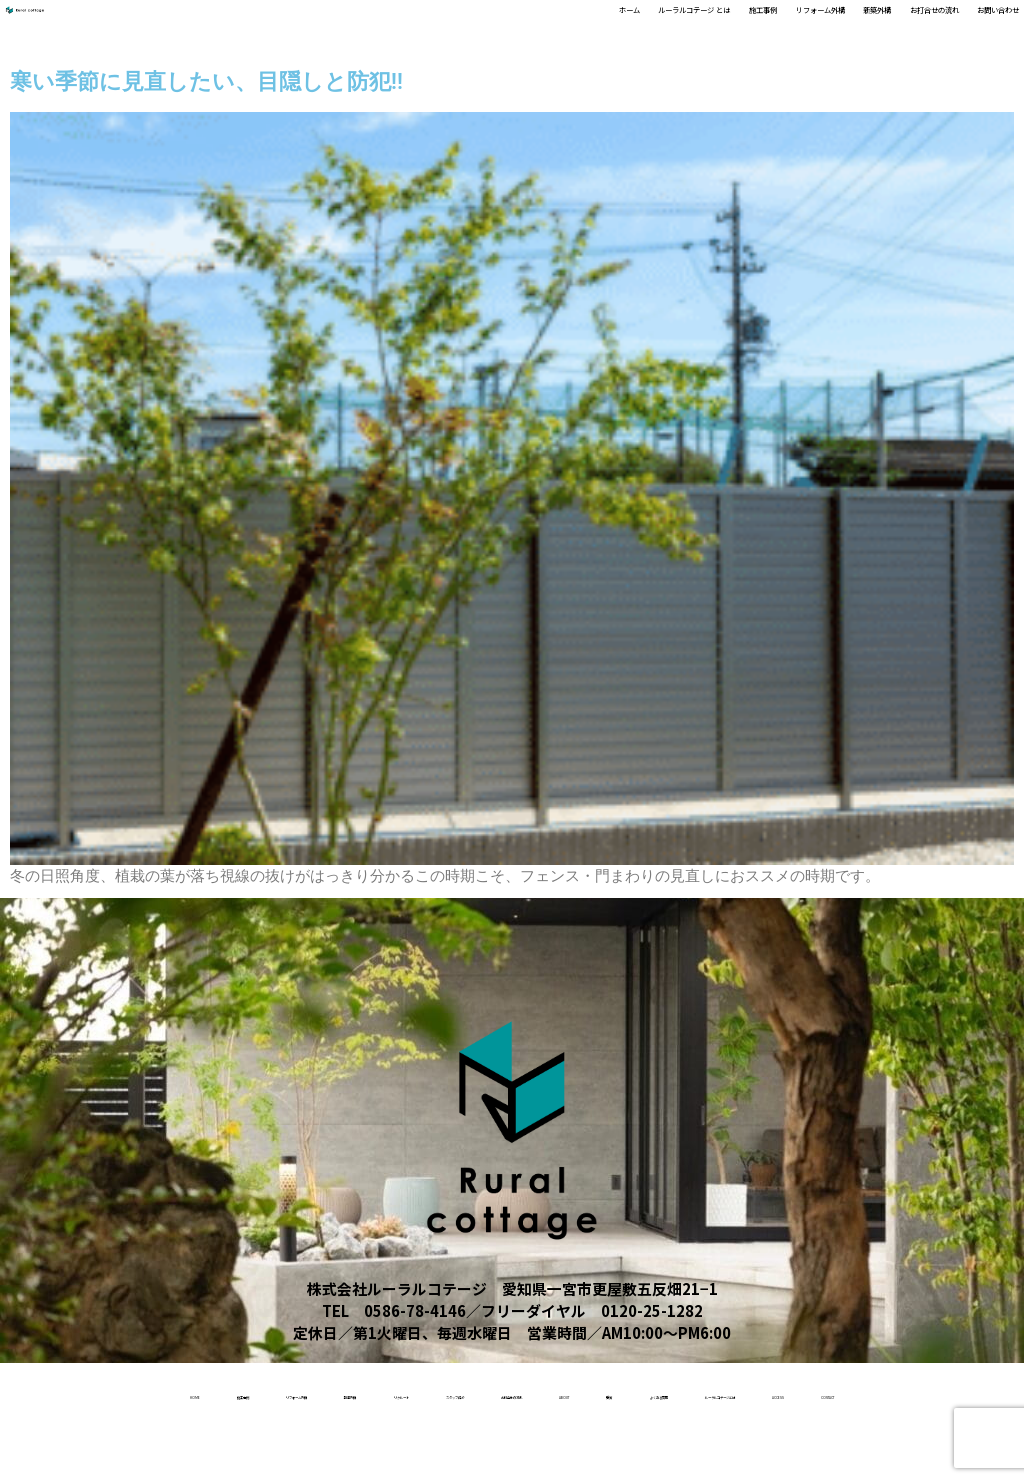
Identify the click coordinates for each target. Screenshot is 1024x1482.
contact (714, 1451)
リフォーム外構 (651, 28)
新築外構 (752, 28)
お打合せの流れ (853, 28)
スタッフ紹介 (628, 1392)
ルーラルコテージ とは (425, 28)
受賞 (956, 1392)
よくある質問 (321, 1451)
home (75, 1392)
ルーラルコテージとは (478, 1451)
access (617, 1451)
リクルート (508, 1392)
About (878, 1392)
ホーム (307, 28)
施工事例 (550, 28)
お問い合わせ (970, 28)
